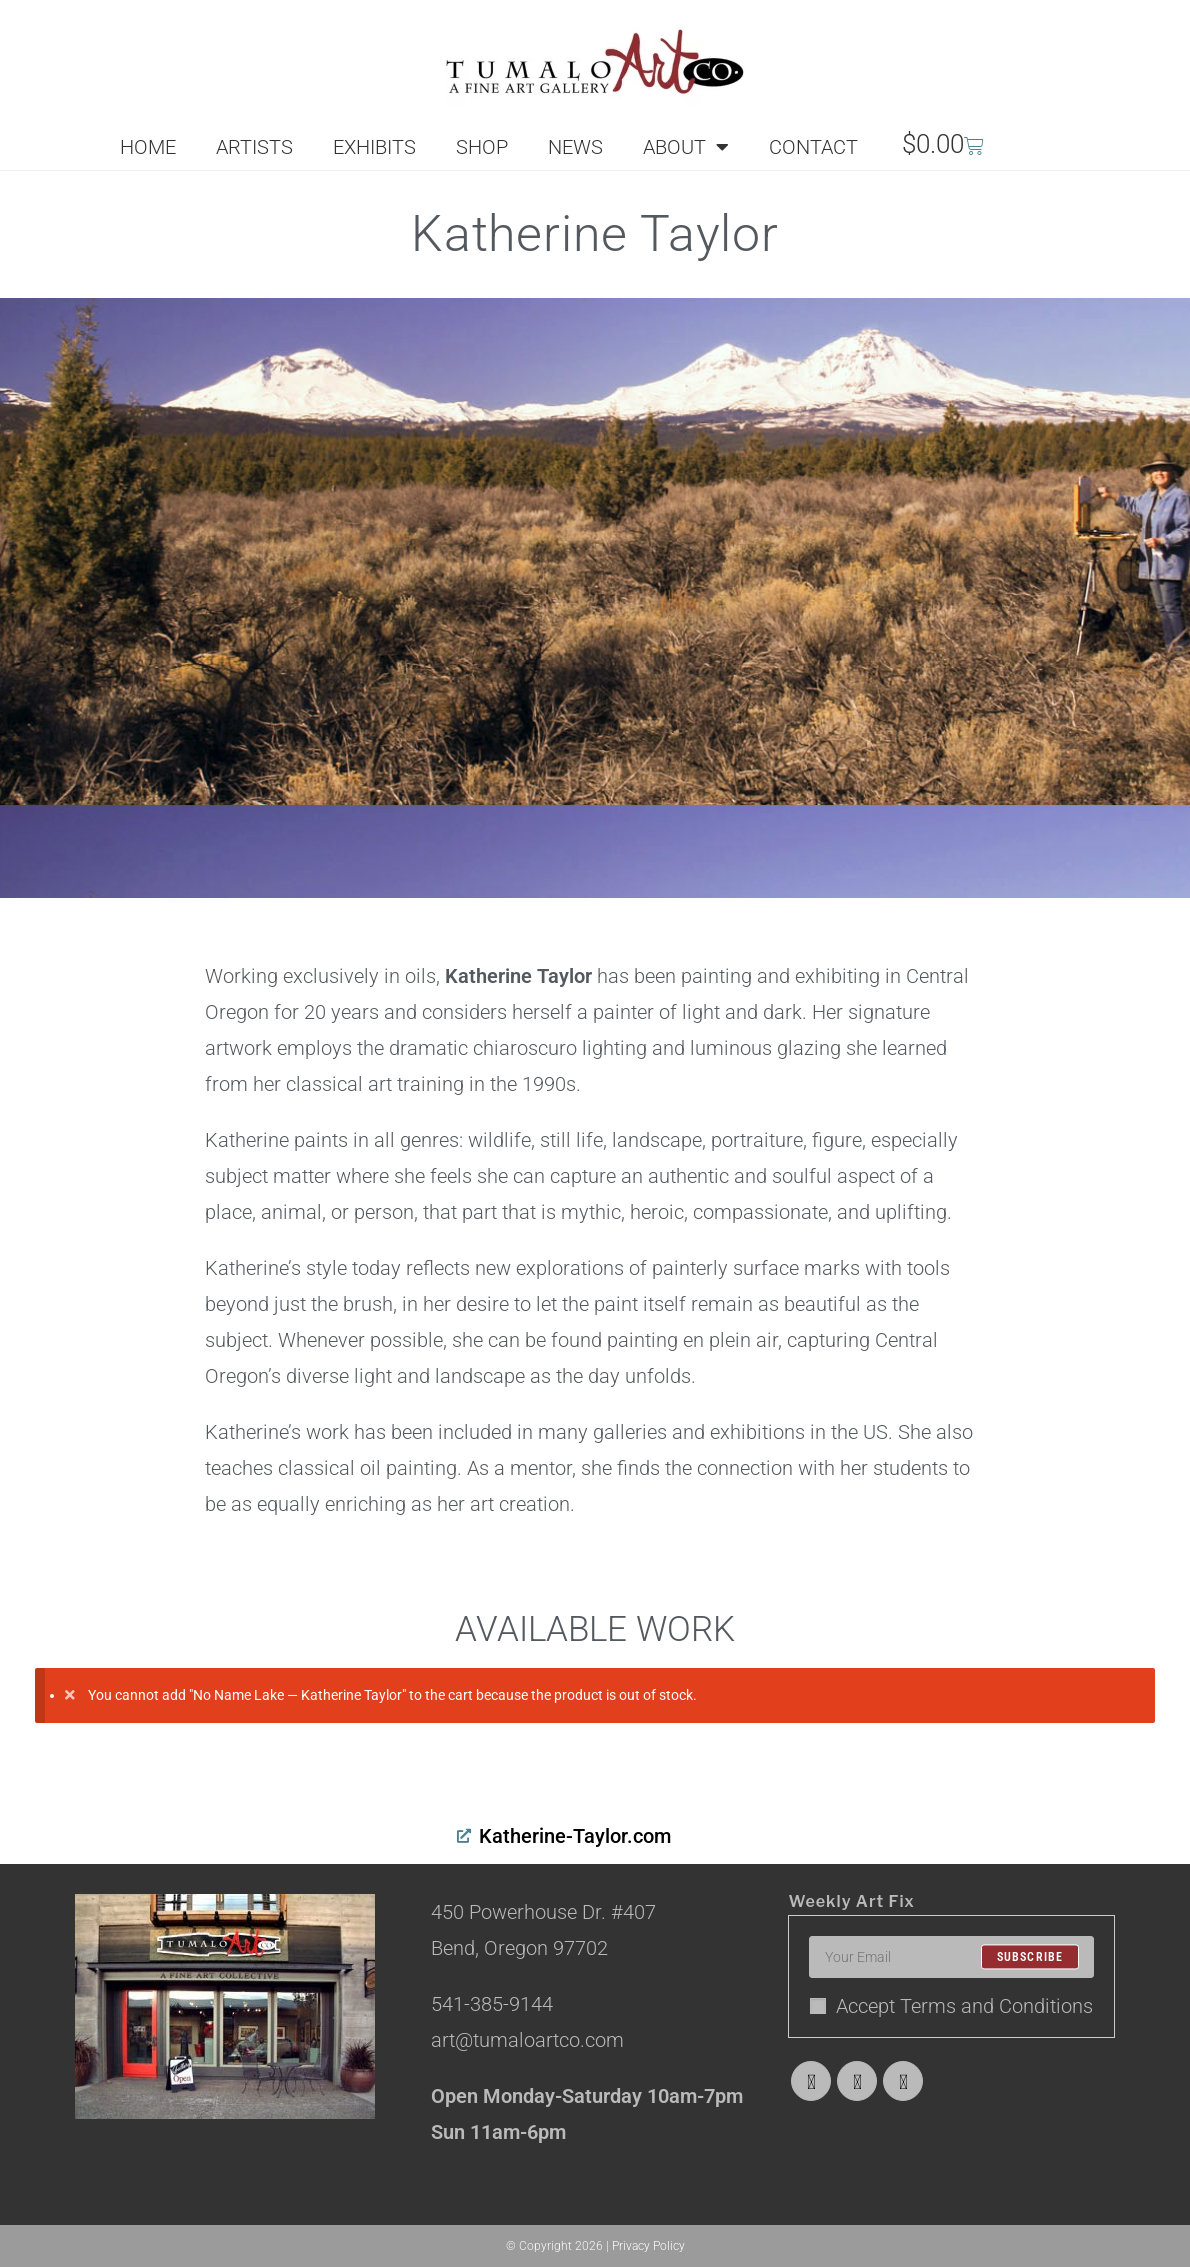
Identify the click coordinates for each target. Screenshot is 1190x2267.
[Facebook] (857, 2081)
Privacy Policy (648, 2246)
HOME (148, 147)
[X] (811, 2081)
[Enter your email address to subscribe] (951, 1957)
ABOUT (686, 147)
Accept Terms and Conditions (951, 2006)
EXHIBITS (374, 147)
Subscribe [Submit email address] (1030, 1957)
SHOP (482, 147)
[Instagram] (903, 2081)
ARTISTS (254, 147)
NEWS (575, 147)
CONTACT (813, 147)
